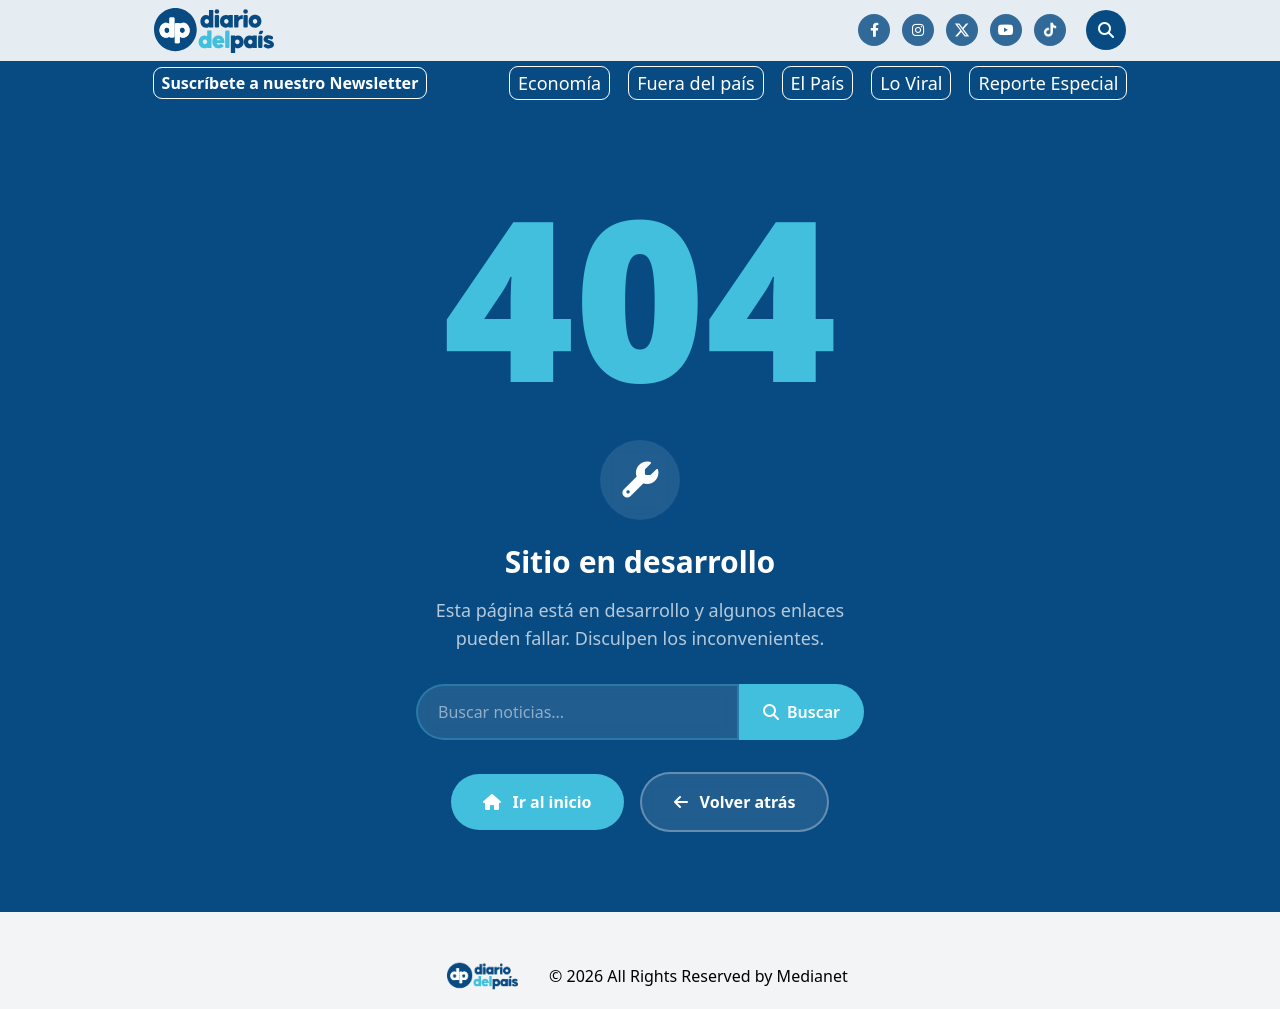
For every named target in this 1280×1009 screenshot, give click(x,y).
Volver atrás (735, 802)
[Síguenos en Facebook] (874, 30)
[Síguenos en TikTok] (1050, 30)
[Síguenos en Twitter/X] (962, 30)
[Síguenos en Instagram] (918, 30)
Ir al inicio (537, 802)
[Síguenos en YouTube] (1006, 30)
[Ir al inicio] (214, 30)
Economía (559, 83)
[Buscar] (577, 712)
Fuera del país (695, 83)
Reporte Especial (1048, 83)
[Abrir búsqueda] (1106, 30)
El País (818, 83)
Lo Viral (911, 83)
